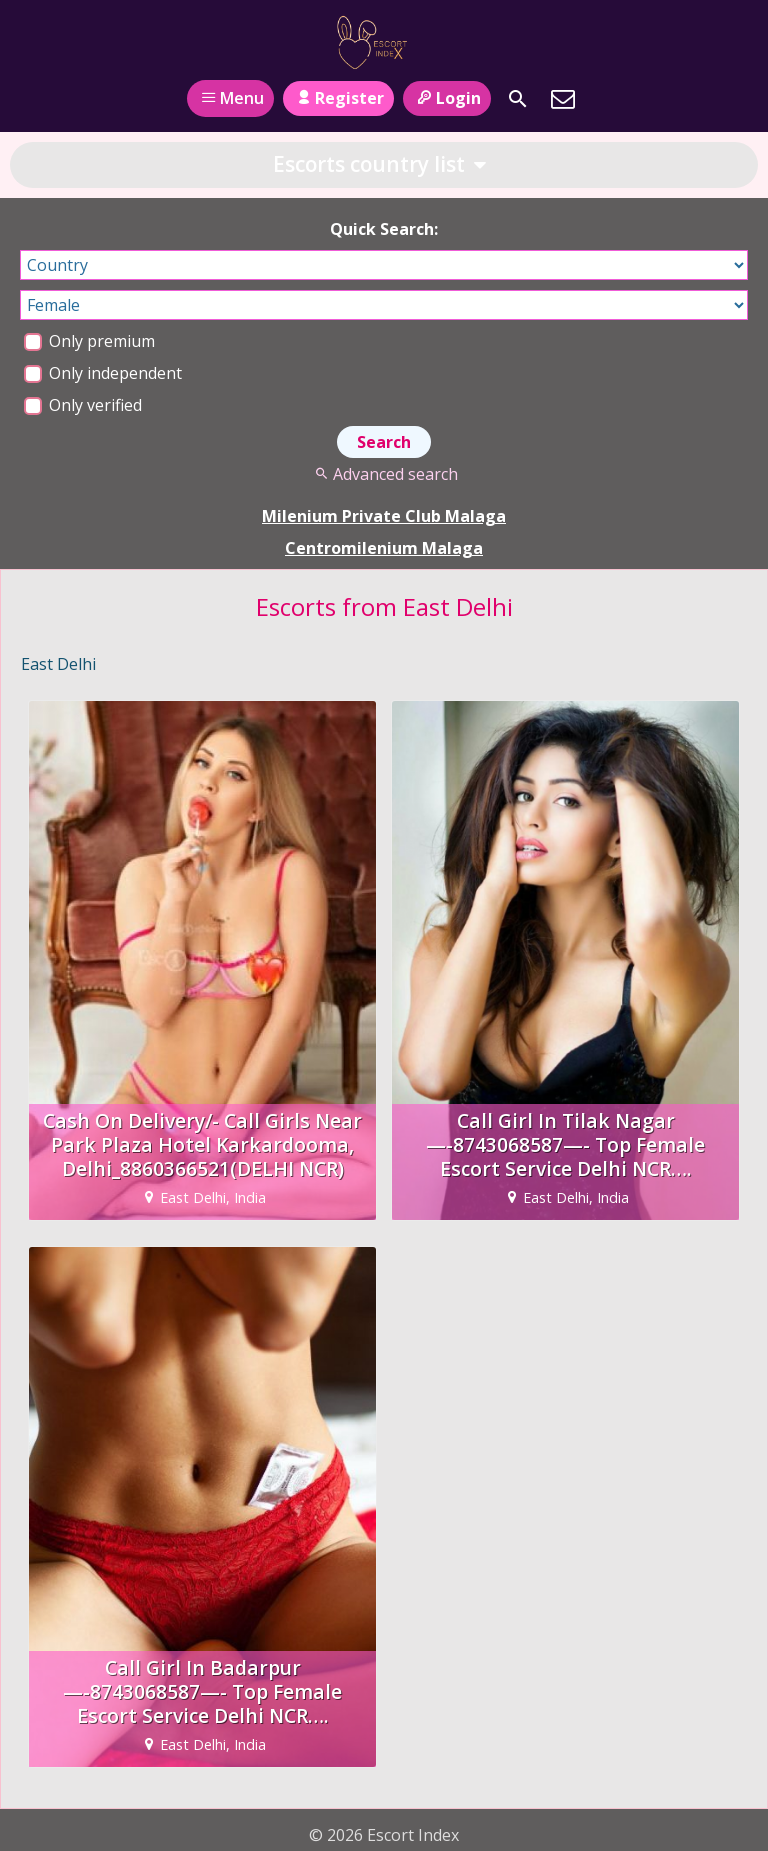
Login (446, 98)
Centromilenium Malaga (384, 548)
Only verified (83, 405)
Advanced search (383, 474)
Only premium (89, 341)
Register (338, 98)
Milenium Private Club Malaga (384, 516)
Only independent (103, 373)
